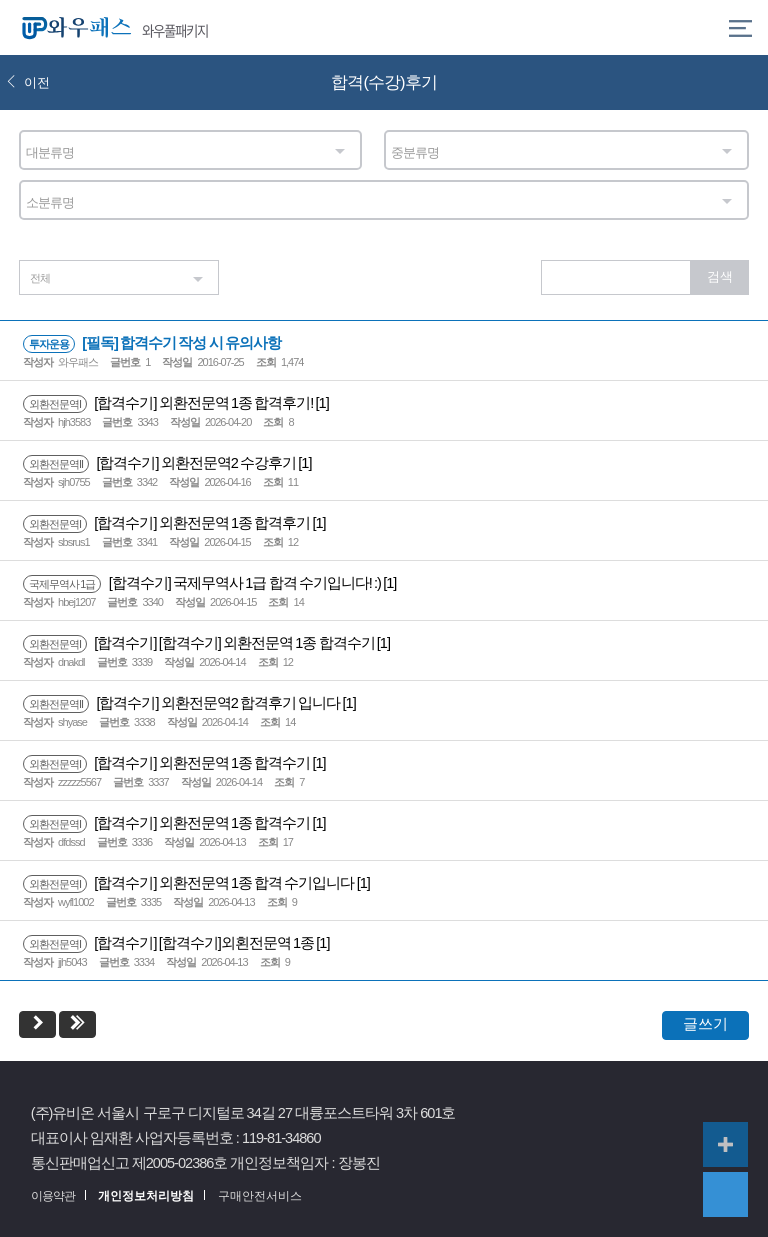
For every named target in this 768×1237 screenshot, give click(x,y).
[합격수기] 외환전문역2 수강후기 (160, 463)
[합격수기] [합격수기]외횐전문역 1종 (169, 943)
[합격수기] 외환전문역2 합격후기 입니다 (183, 703)
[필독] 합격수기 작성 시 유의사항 (152, 343)
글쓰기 (705, 1023)
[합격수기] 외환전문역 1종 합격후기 (167, 523)
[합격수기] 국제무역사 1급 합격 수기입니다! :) (203, 583)
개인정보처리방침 (146, 1196)
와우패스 (72, 27)
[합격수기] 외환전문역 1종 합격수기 (167, 763)
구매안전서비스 (260, 1196)
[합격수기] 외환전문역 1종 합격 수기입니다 (190, 883)
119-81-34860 (281, 1138)
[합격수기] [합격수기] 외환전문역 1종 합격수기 (200, 643)
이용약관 (53, 1196)
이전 (28, 82)
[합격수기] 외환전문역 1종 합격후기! (169, 403)
